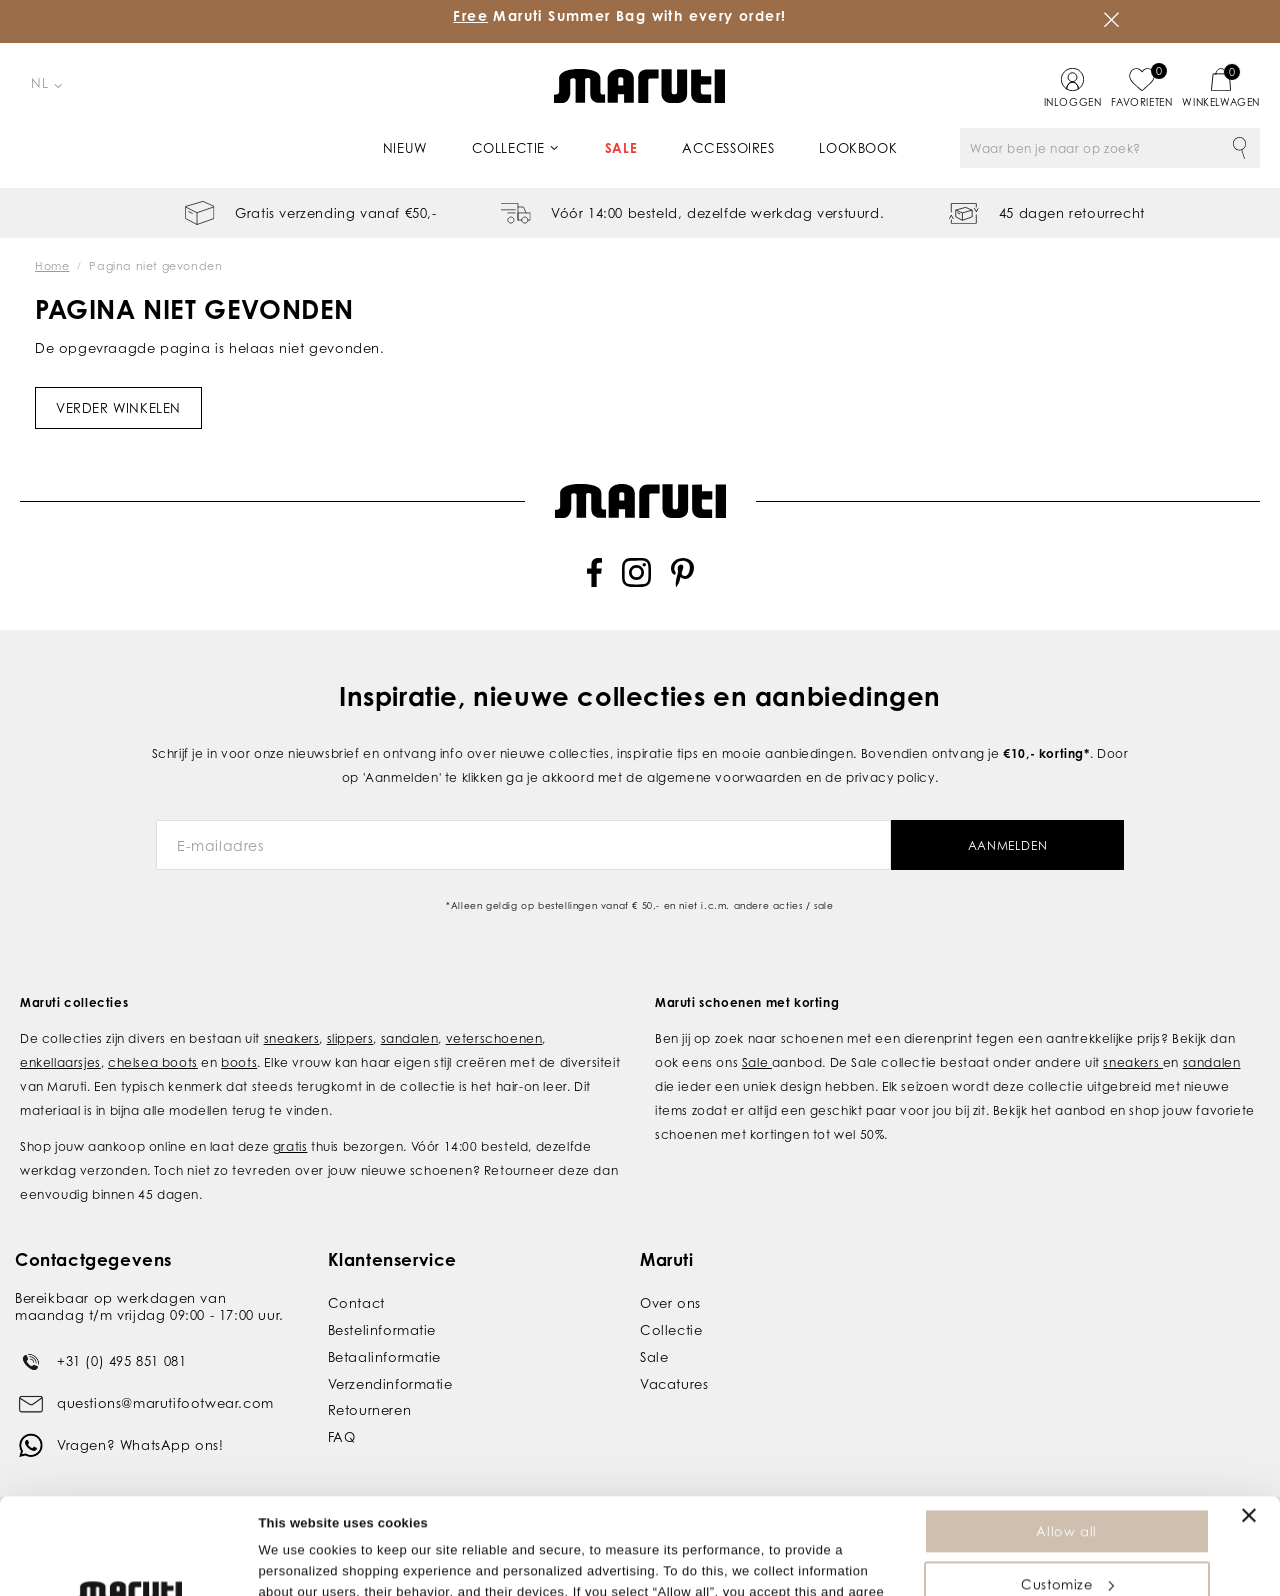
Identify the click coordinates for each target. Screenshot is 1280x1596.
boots (239, 1062)
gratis (290, 1146)
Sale (621, 148)
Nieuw (405, 148)
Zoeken (1240, 148)
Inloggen (1073, 102)
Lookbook (858, 148)
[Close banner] (1249, 1425)
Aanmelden (1007, 845)
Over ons (670, 1303)
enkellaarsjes (60, 1062)
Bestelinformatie (382, 1330)
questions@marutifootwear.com (165, 1403)
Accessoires (728, 148)
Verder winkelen (118, 408)
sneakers (292, 1038)
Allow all (1066, 1441)
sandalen (410, 1038)
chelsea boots (153, 1062)
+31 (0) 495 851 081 (121, 1361)
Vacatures (674, 1384)
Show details (298, 1570)
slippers (350, 1038)
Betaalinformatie (385, 1357)
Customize (1067, 1494)
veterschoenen (494, 1038)
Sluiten (1112, 20)
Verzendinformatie (390, 1384)
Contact (356, 1303)
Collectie (508, 148)
